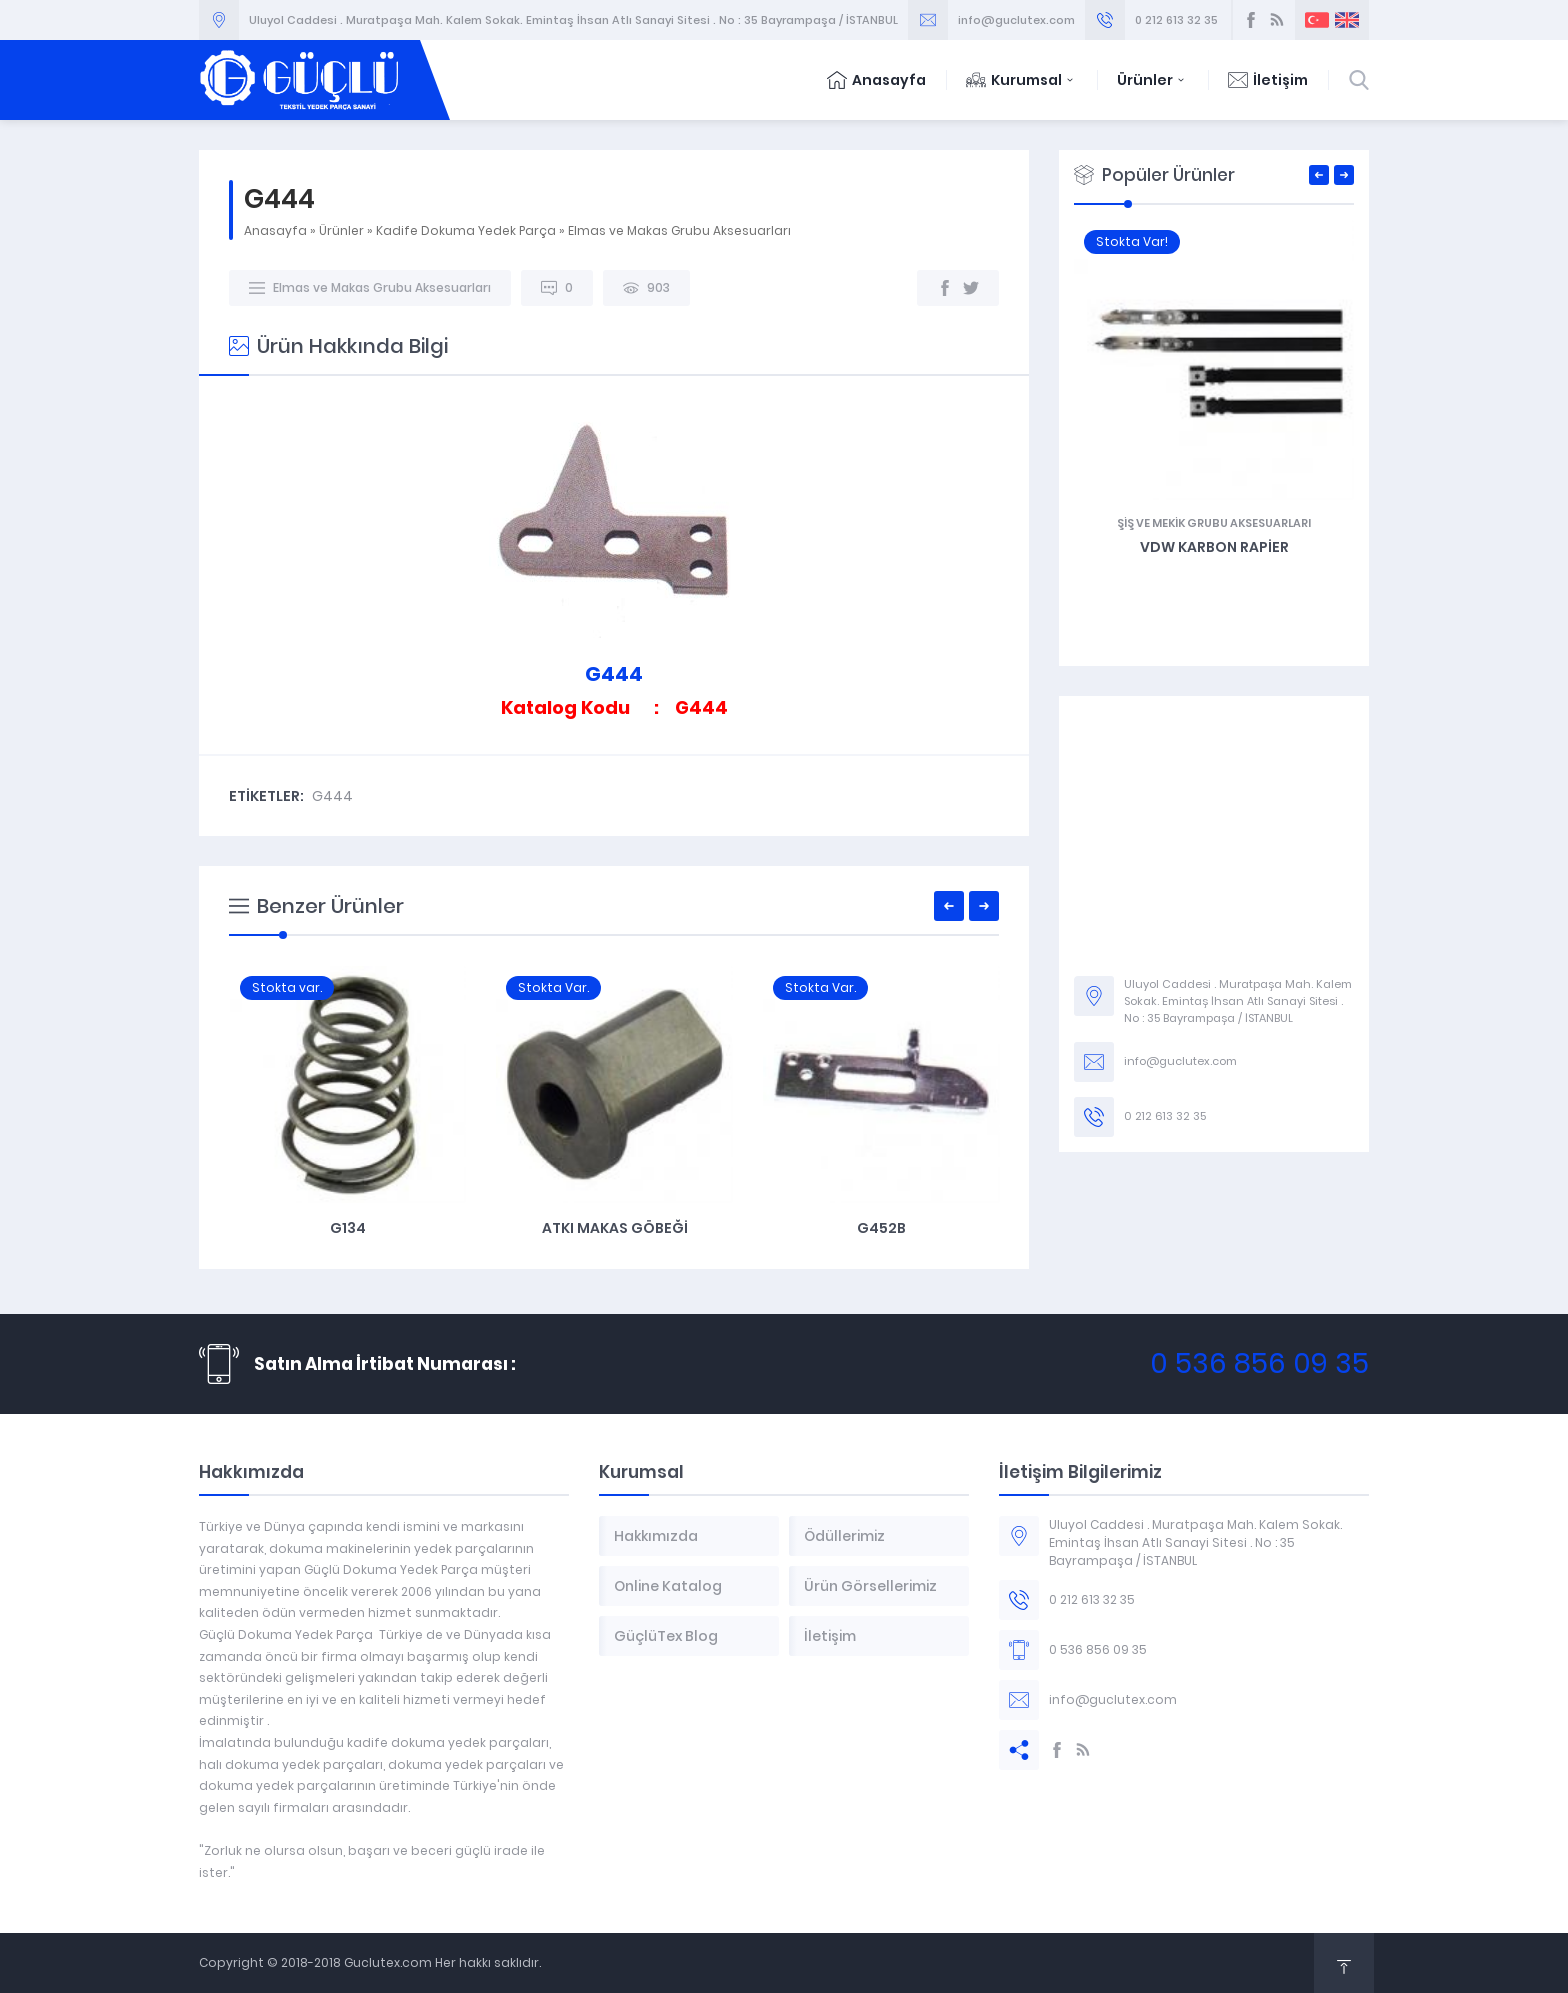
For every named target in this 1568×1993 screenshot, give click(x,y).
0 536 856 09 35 (1259, 1363)
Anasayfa (876, 80)
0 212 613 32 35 (1176, 20)
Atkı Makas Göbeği (881, 1228)
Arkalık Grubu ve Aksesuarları (1214, 523)
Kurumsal (1021, 80)
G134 (614, 1228)
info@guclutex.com (1016, 20)
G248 (1214, 547)
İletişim (1268, 80)
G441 (347, 1228)
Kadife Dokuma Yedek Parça (466, 230)
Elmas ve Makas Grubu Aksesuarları (679, 230)
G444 (332, 796)
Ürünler (1152, 80)
